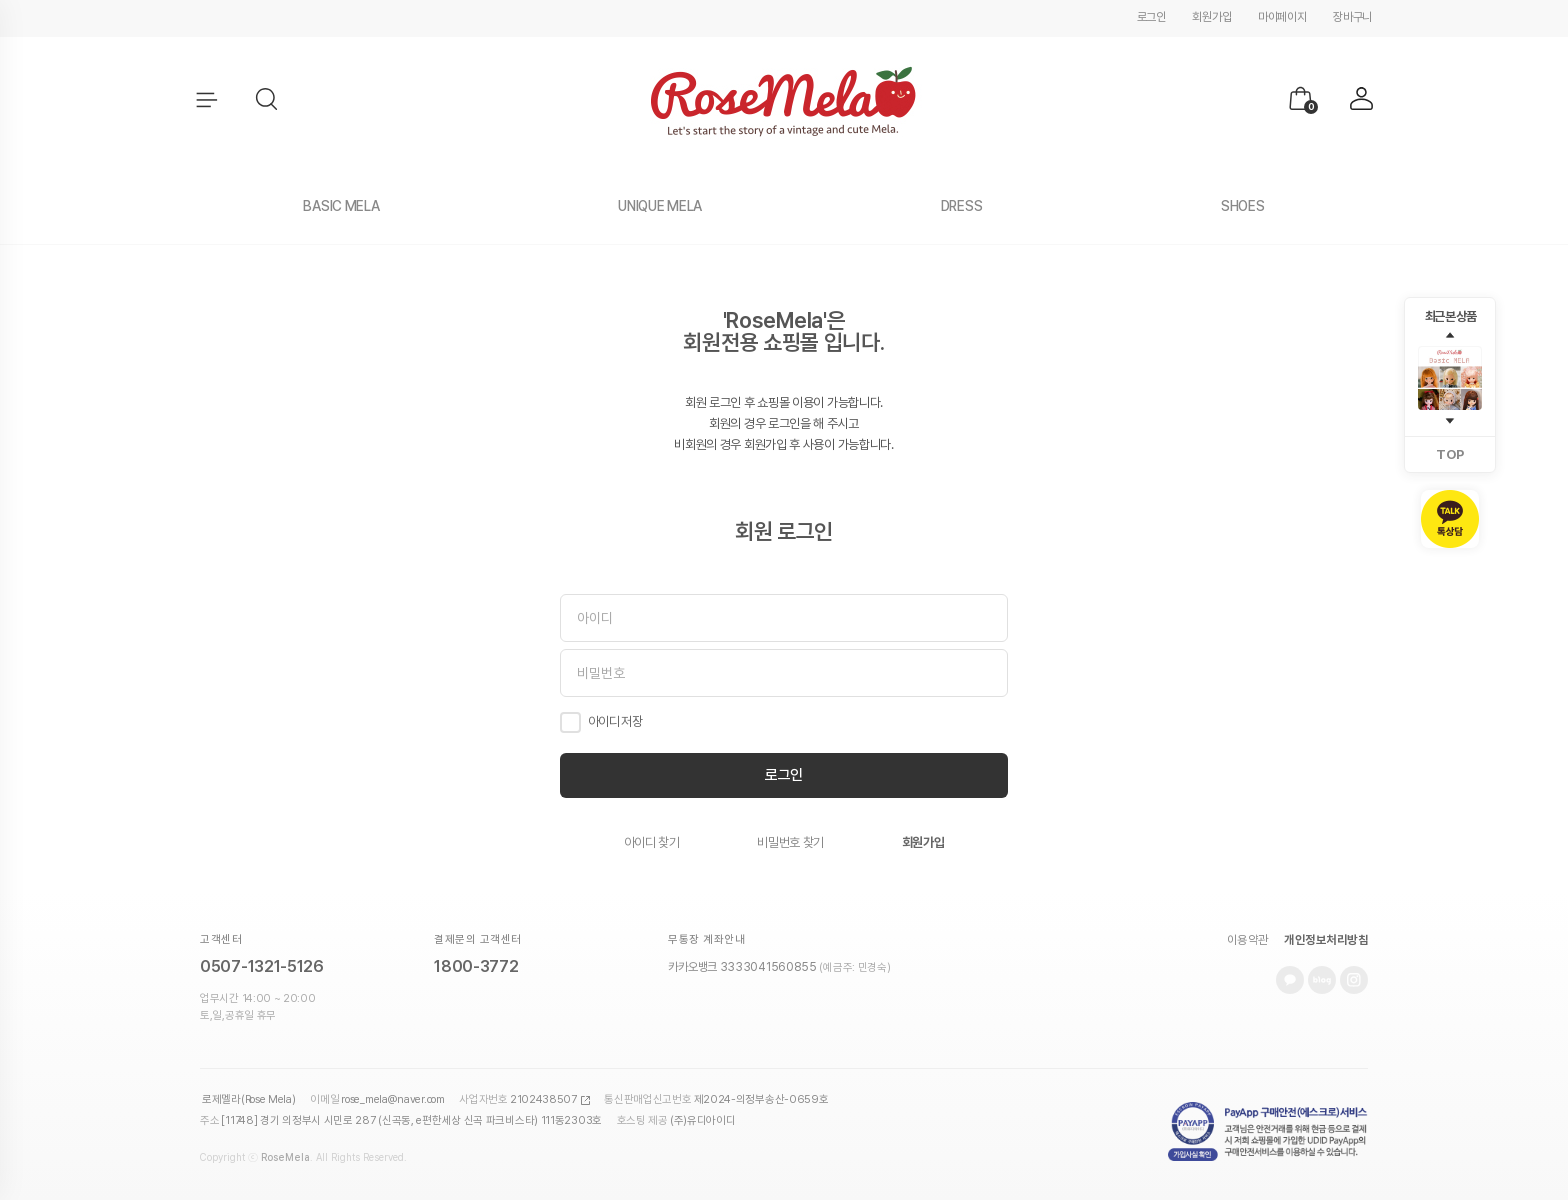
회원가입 (1211, 17)
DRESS (962, 206)
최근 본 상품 (1450, 316)
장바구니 (1352, 17)
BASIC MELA (341, 206)
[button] (268, 100)
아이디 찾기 (652, 842)
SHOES (1243, 206)
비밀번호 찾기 (790, 842)
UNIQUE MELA (660, 206)
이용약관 (1248, 940)
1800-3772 (476, 966)
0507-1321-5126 (262, 966)
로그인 (1151, 17)
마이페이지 (1282, 17)
